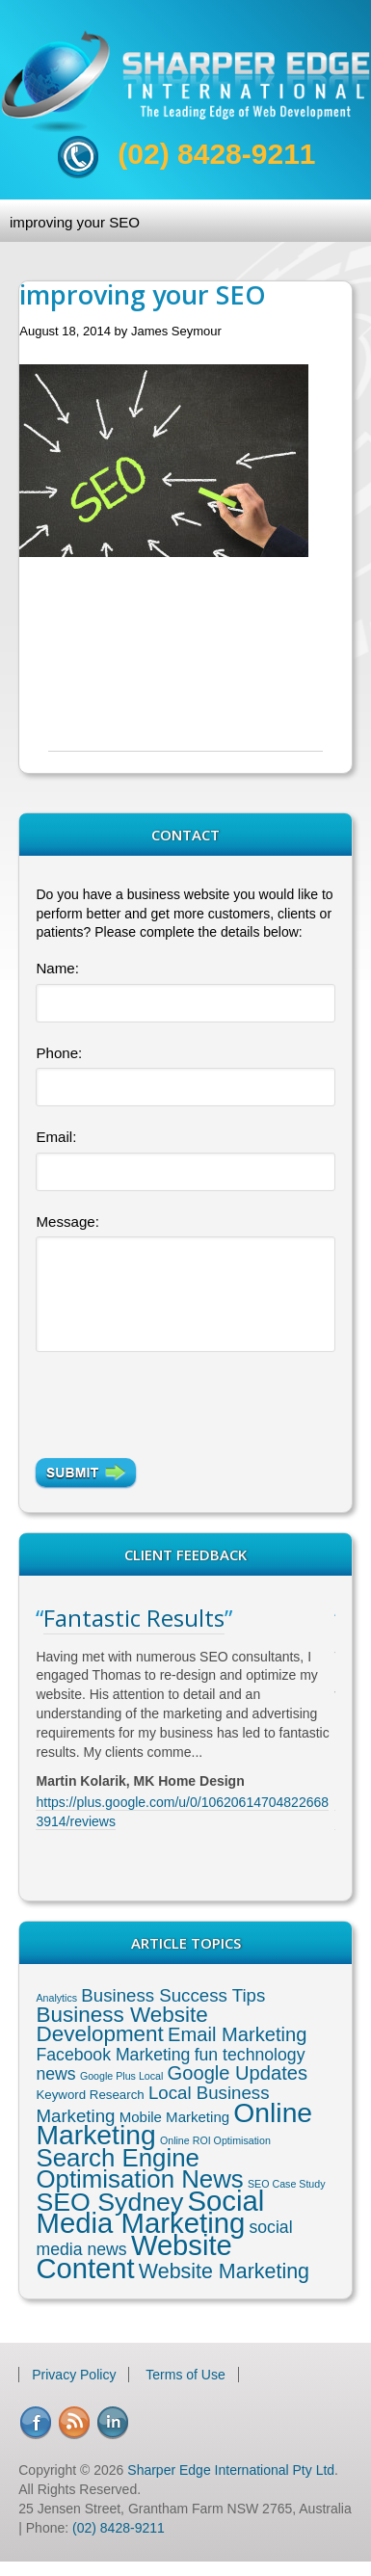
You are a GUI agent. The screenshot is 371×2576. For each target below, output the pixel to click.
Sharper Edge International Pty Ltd (230, 2470)
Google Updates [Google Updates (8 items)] (237, 2073)
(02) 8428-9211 (216, 154)
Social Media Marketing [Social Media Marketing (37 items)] (150, 2212)
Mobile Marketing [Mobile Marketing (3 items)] (174, 2117)
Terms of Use (185, 2374)
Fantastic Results (134, 1617)
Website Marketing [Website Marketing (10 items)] (224, 2271)
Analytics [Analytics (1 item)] (56, 1998)
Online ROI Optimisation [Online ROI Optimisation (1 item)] (215, 2140)
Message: (67, 1221)
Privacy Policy (74, 2374)
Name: (57, 968)
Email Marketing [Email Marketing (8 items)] (237, 2034)
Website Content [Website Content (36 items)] (133, 2256)
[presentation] (168, 1393)
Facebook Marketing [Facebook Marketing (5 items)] (113, 2054)
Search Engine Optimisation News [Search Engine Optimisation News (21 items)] (139, 2168)
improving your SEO (75, 222)
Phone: (59, 1053)
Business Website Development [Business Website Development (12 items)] (121, 2024)
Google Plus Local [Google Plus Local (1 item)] (122, 2076)
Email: (56, 1137)
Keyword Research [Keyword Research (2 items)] (90, 2094)
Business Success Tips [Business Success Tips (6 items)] (173, 1995)
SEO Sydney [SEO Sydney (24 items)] (109, 2202)
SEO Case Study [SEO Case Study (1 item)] (287, 2184)
